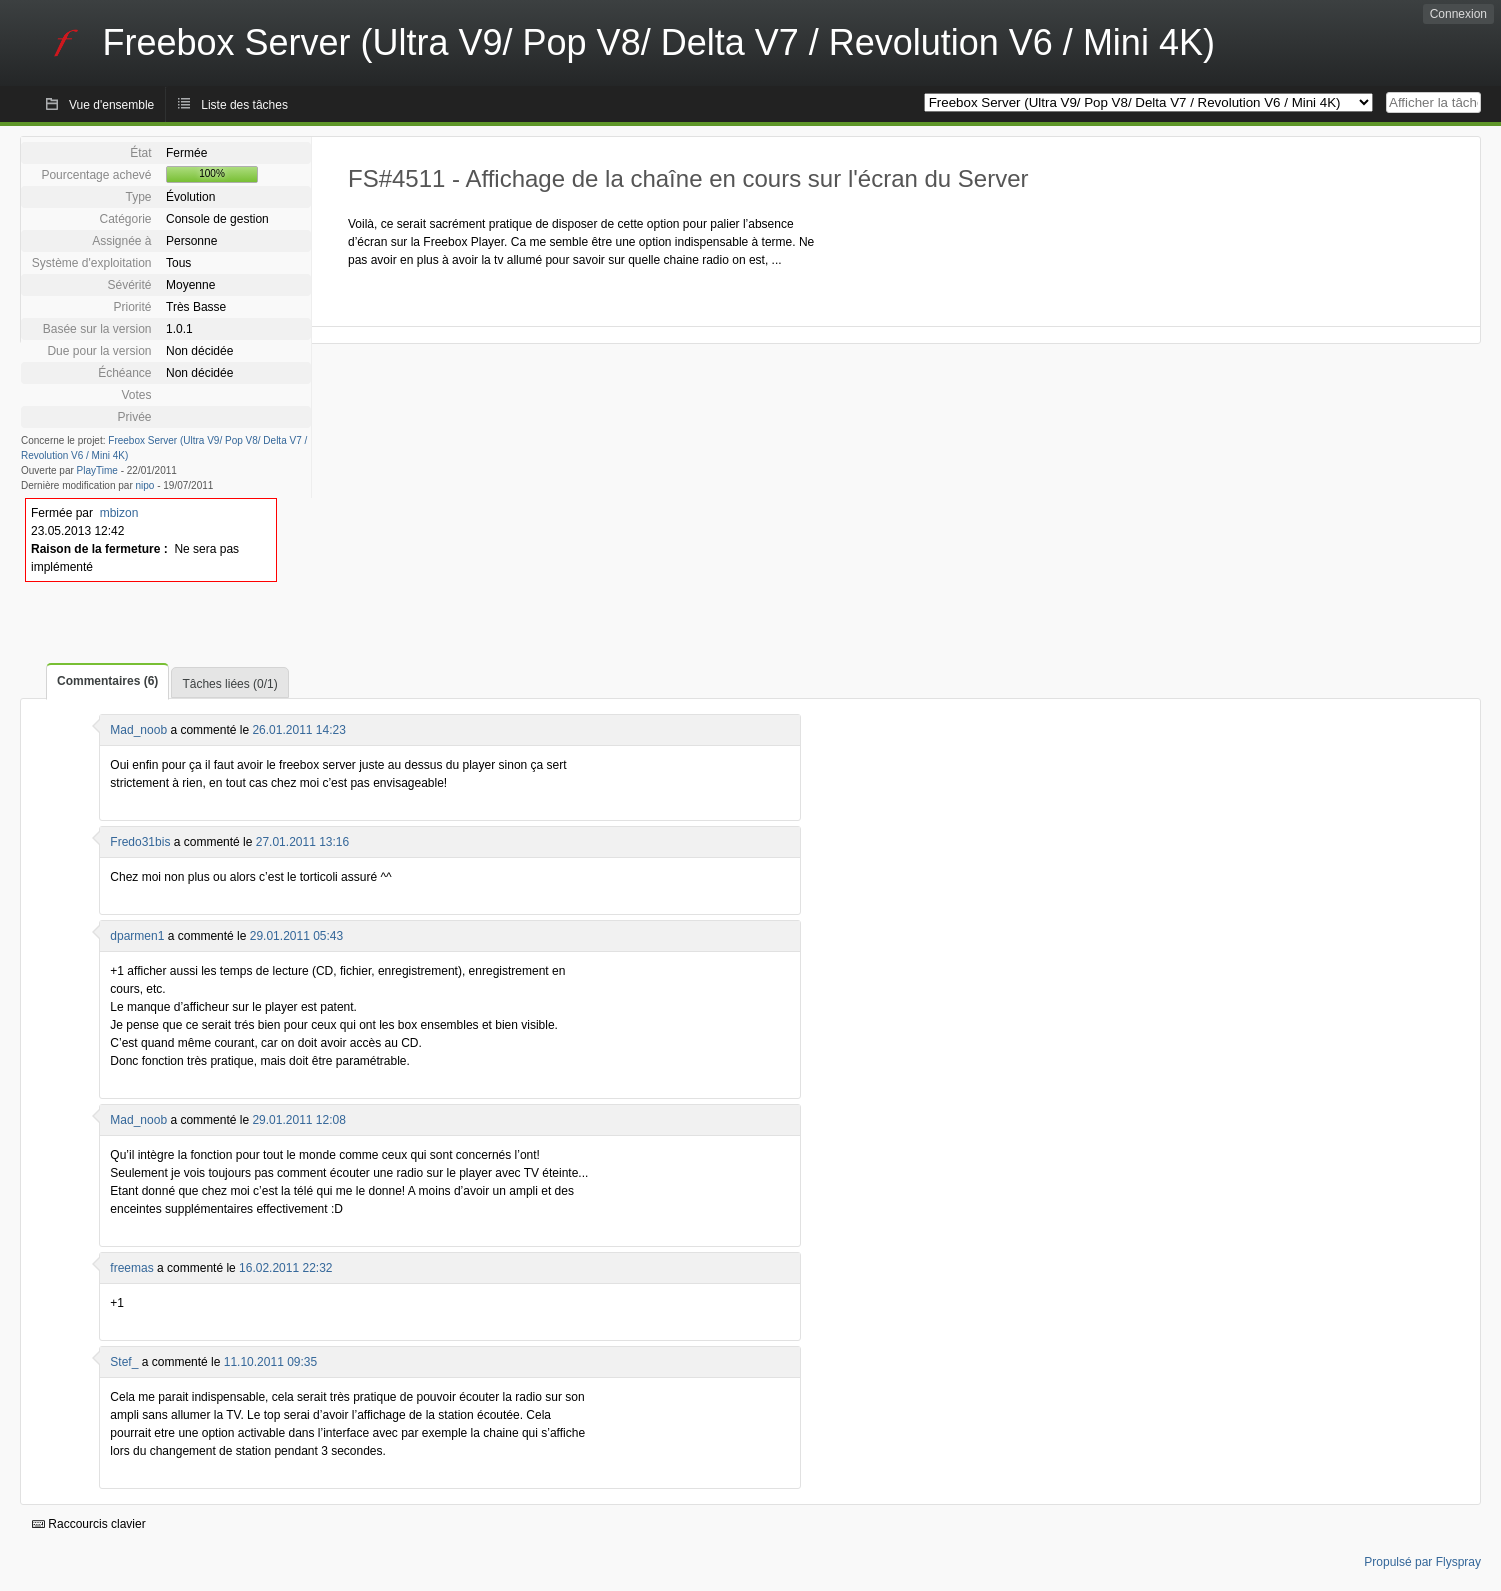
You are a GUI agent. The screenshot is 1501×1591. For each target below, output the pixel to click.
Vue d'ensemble (111, 105)
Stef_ (124, 1362)
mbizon (119, 513)
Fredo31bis (140, 842)
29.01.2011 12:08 (298, 1120)
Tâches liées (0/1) (229, 684)
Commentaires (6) (107, 681)
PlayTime (97, 470)
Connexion (1458, 14)
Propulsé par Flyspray (1422, 1562)
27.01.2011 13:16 (302, 842)
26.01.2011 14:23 (298, 730)
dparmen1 (137, 936)
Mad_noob (138, 730)
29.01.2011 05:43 (296, 936)
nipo (145, 485)
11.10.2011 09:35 (270, 1362)
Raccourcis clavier (89, 1524)
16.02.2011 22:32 (285, 1268)
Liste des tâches (244, 105)
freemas (131, 1268)
